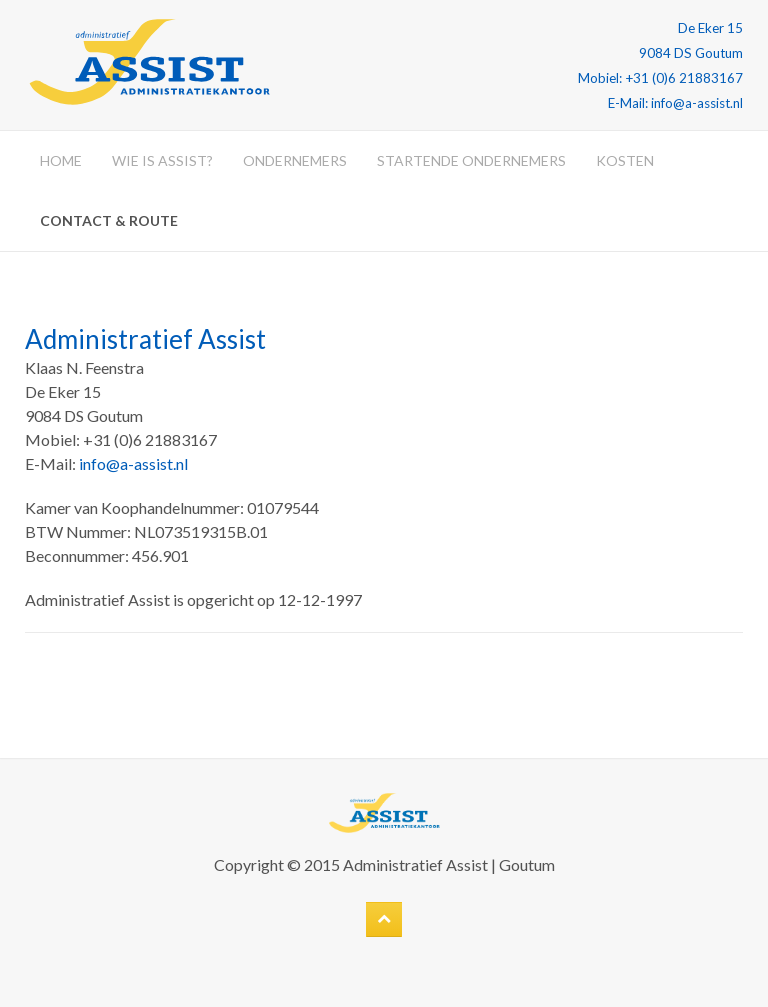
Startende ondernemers (471, 160)
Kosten (625, 160)
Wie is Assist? (162, 160)
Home (61, 160)
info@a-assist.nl (133, 463)
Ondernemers (295, 160)
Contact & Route (109, 220)
